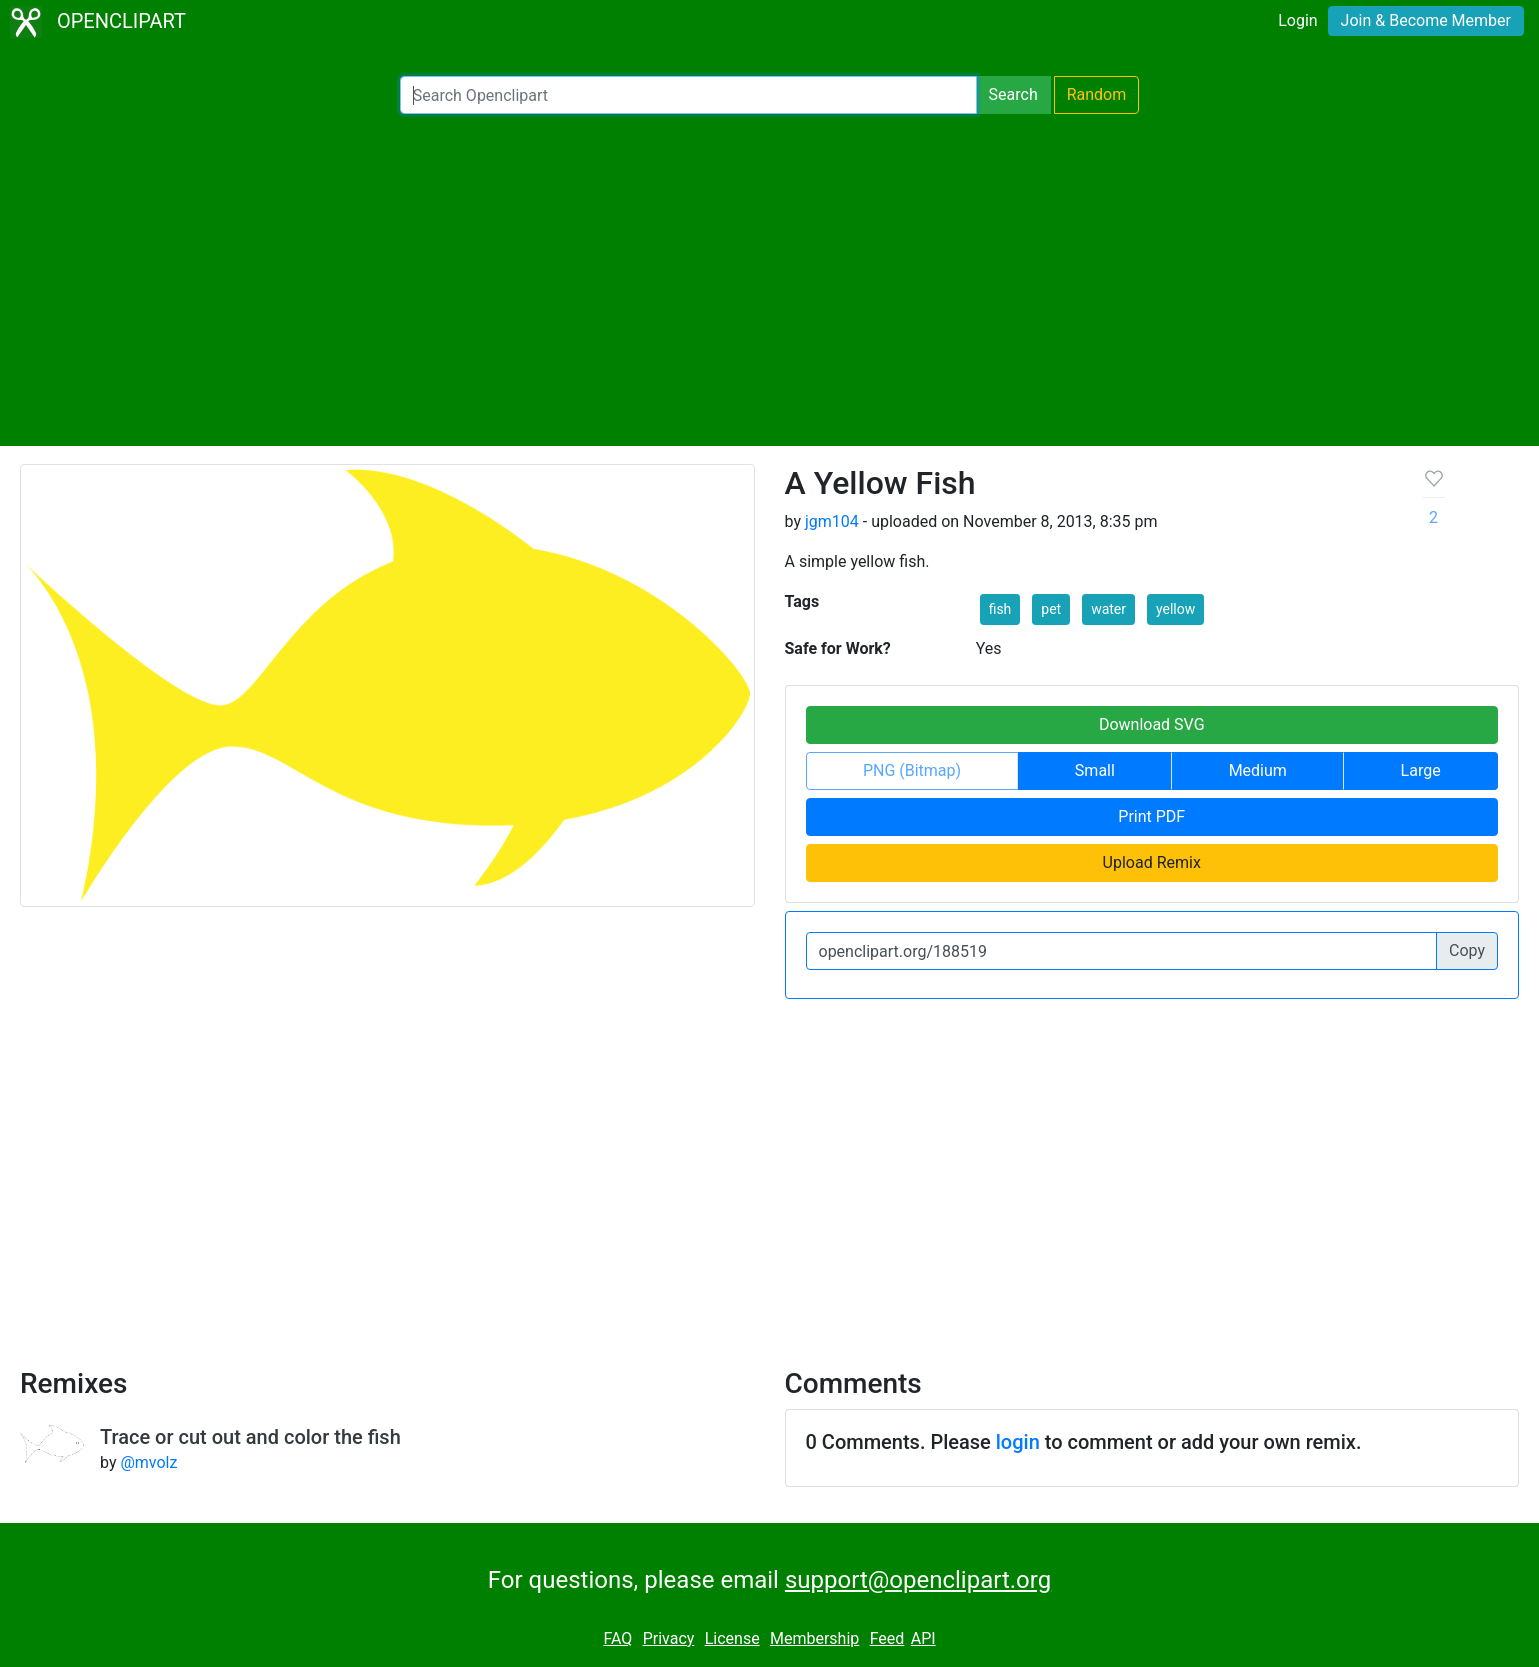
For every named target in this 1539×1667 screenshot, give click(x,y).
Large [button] (1421, 770)
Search (1013, 94)
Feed (887, 1638)
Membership (814, 1638)
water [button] (1108, 609)
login (1018, 1442)
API (923, 1638)
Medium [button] (1258, 770)
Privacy (669, 1638)
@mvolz (148, 1462)
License (732, 1638)
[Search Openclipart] (688, 95)
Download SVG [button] (1152, 724)
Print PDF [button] (1151, 816)
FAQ (617, 1638)
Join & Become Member (1426, 20)
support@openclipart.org (918, 1580)
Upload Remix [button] (1152, 862)
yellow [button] (1175, 609)
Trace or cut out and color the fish (250, 1437)
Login (1297, 20)
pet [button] (1051, 609)
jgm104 (832, 521)
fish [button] (1000, 609)
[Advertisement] (770, 280)
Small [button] (1095, 770)
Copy (1467, 950)
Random (1097, 94)
